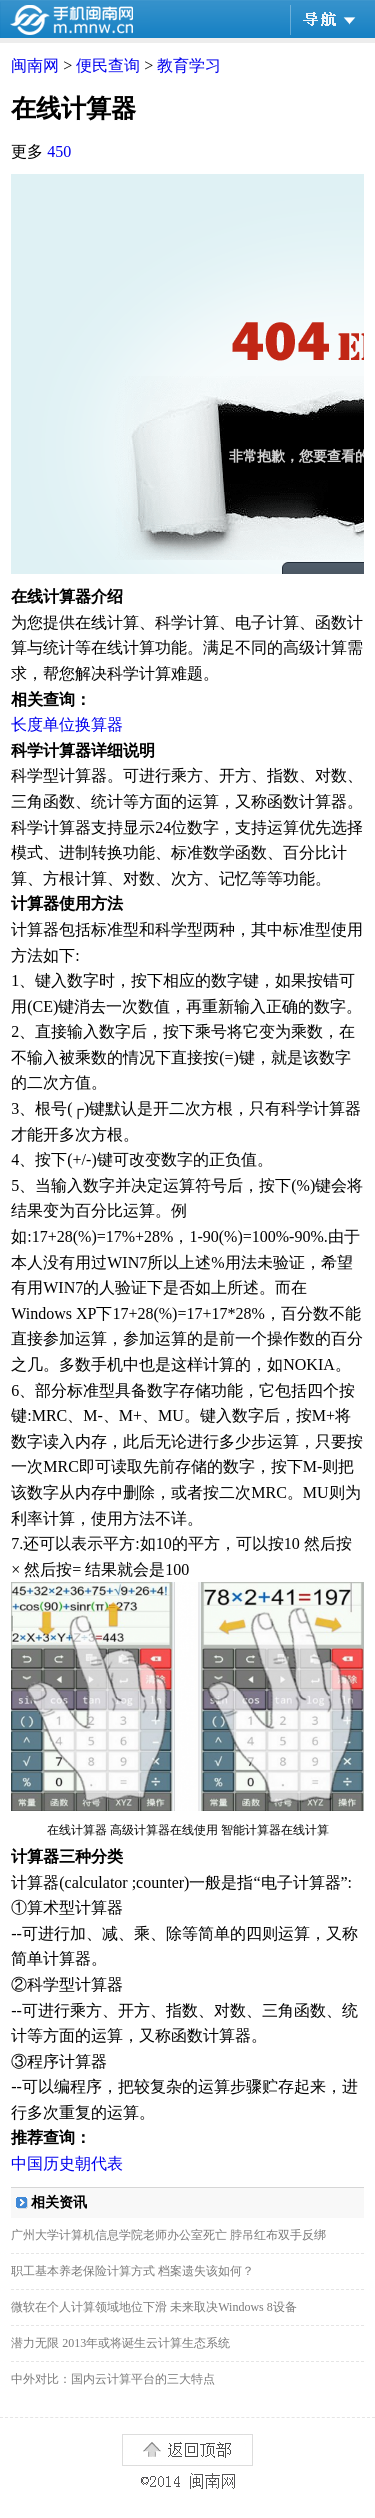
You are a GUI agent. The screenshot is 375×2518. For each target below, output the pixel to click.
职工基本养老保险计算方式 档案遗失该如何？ (132, 2271)
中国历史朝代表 (67, 2163)
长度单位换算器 (67, 724)
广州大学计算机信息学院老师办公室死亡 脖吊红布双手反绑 (168, 2235)
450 (59, 151)
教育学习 (189, 65)
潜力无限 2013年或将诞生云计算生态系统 (120, 2343)
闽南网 (35, 65)
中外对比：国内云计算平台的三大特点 (113, 2379)
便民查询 (108, 65)
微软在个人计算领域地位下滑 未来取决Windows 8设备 (154, 2307)
